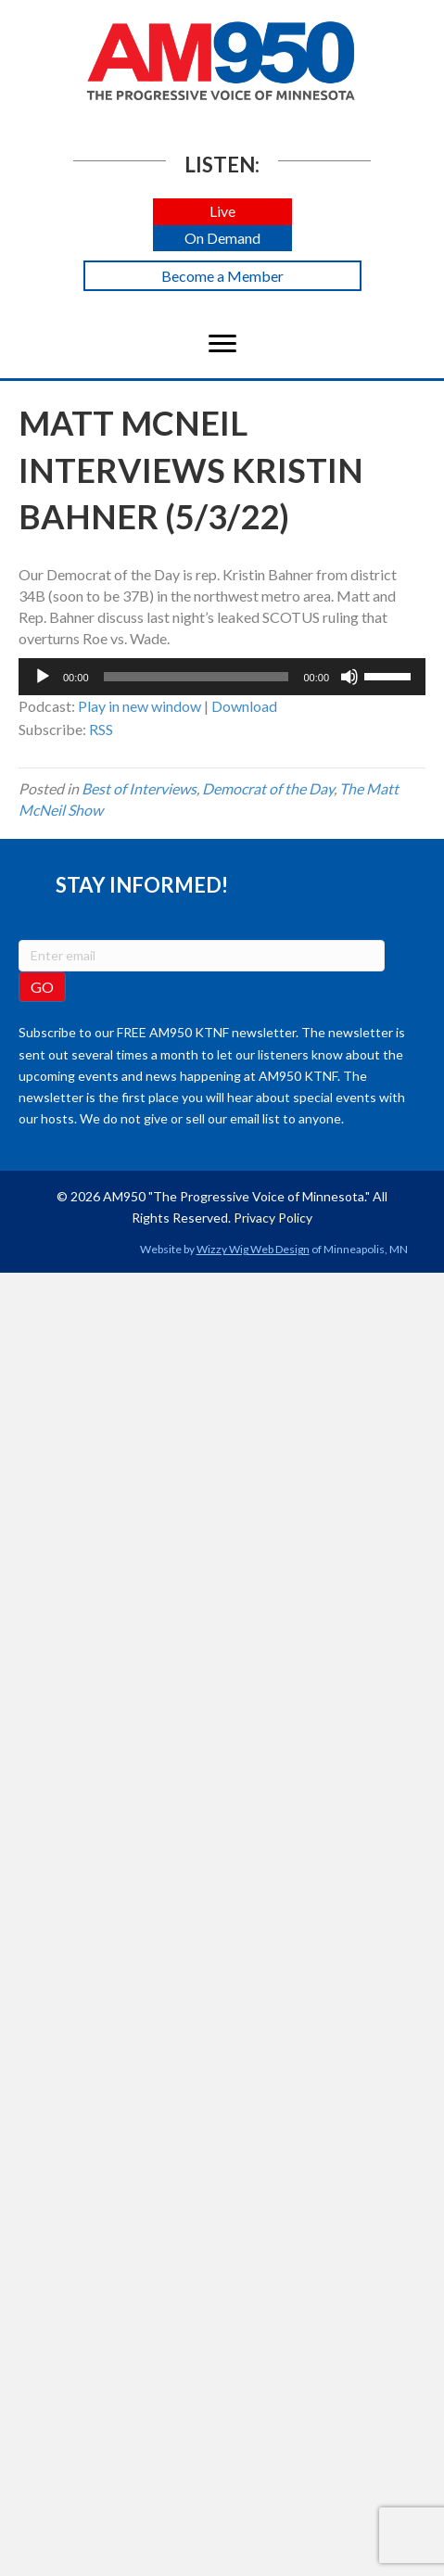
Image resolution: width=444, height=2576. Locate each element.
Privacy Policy (273, 1217)
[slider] (196, 676)
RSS (101, 729)
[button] (222, 211)
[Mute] (349, 676)
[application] (222, 676)
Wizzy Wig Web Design (253, 1249)
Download (244, 706)
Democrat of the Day (268, 788)
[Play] (42, 676)
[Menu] (222, 344)
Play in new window (139, 706)
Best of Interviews (139, 788)
